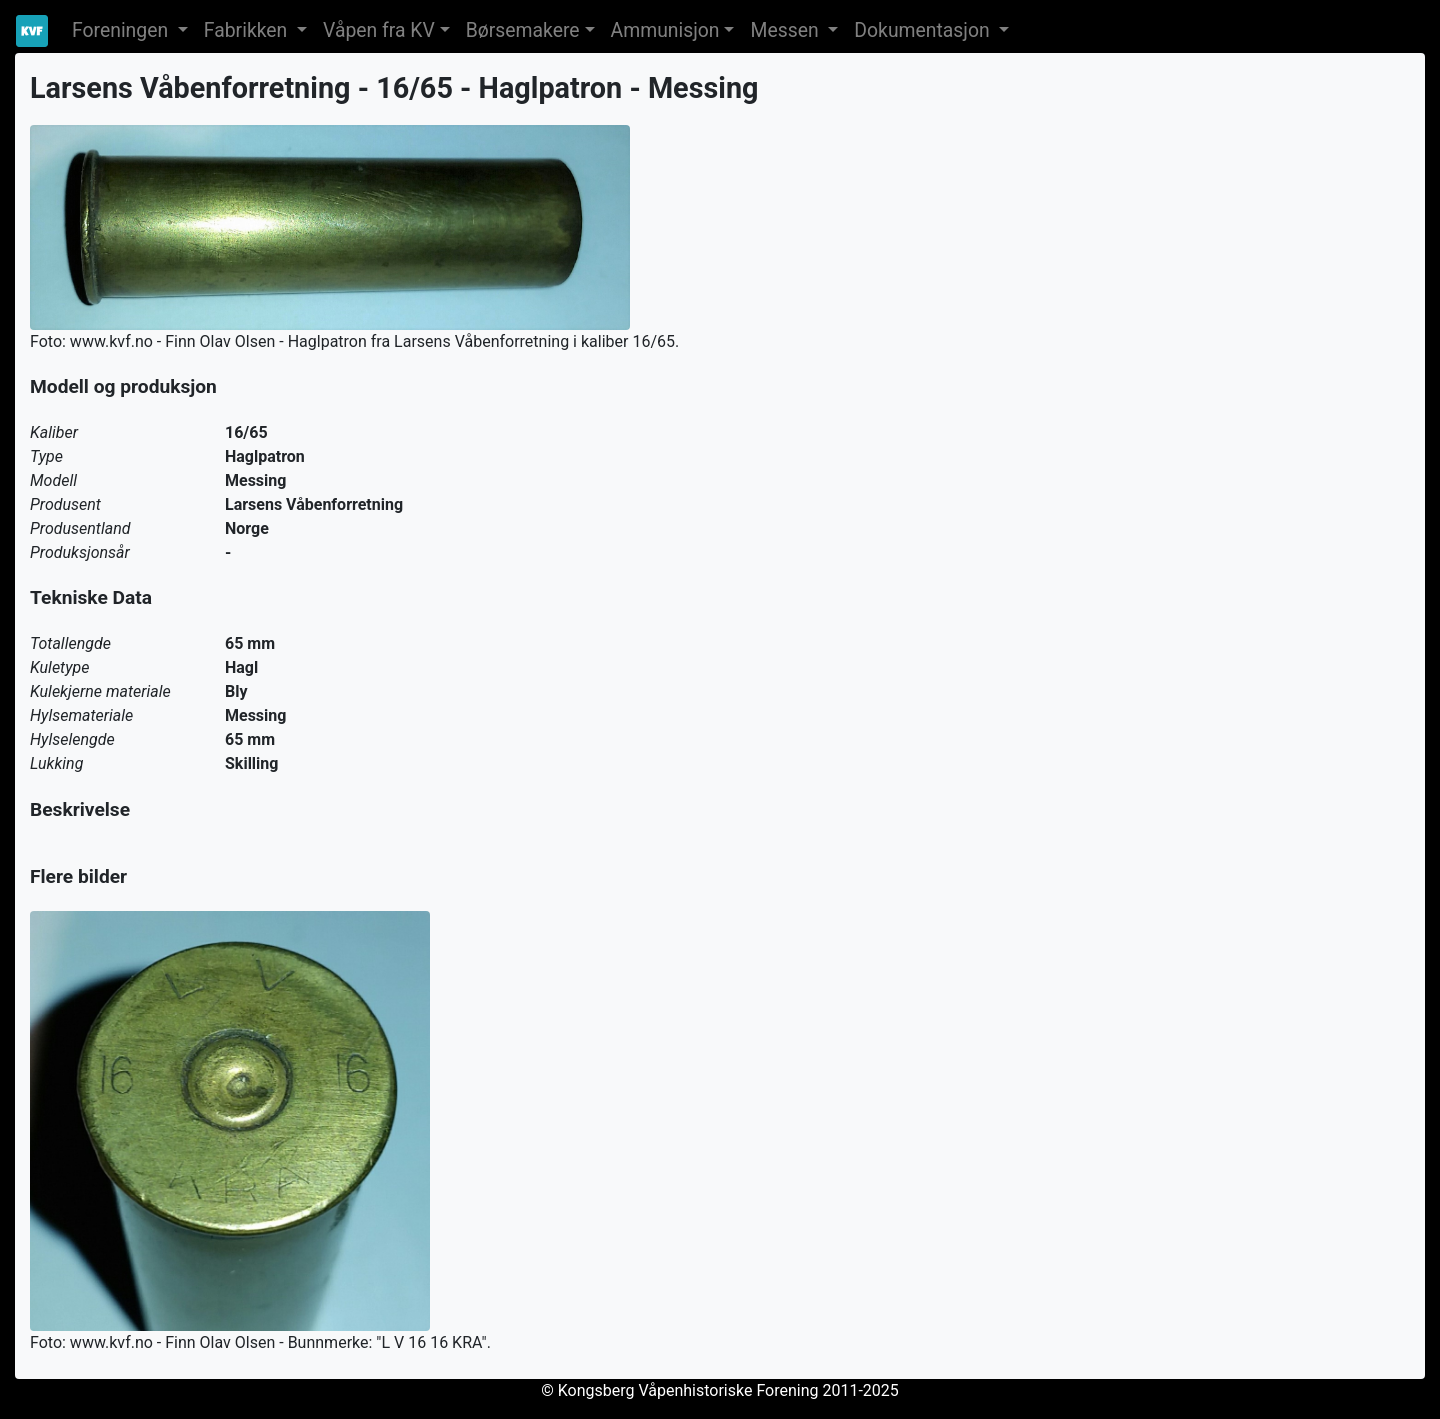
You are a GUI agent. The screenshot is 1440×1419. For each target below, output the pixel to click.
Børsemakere (523, 30)
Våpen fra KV (379, 30)
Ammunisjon (665, 30)
